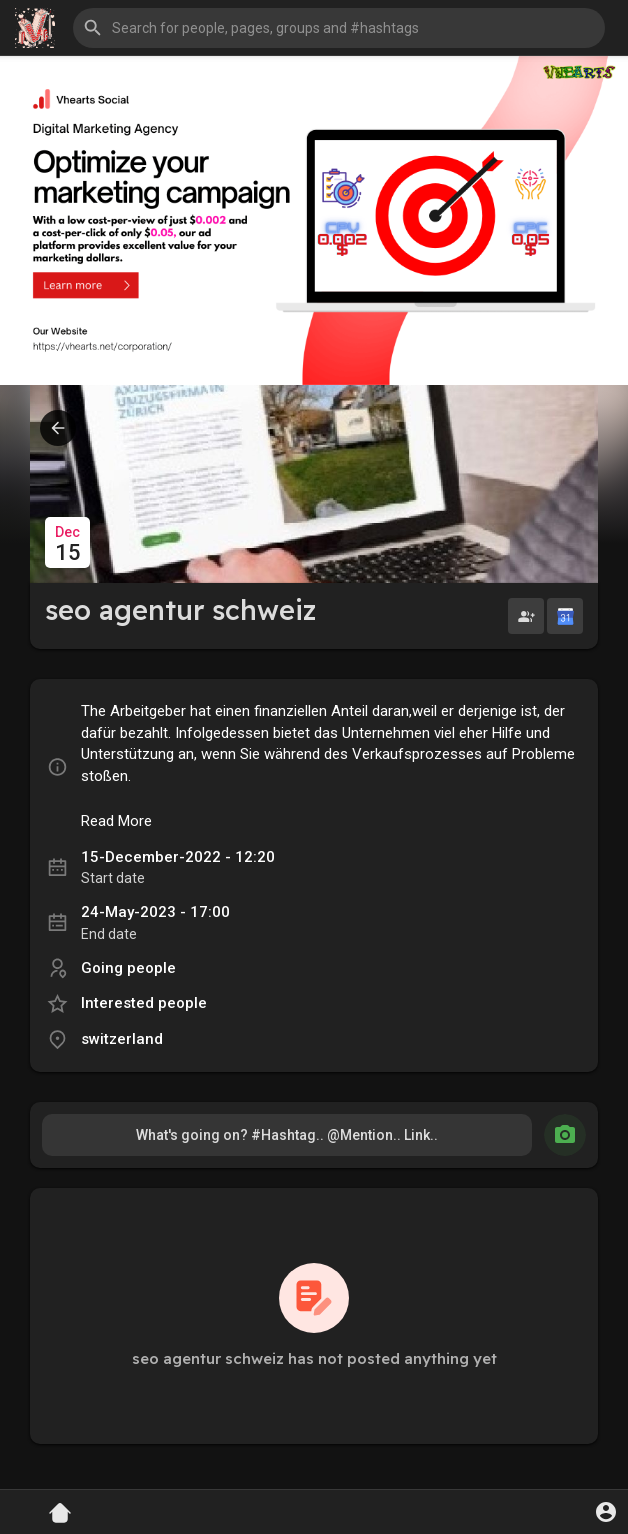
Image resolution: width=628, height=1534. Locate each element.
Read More (116, 821)
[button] (339, 28)
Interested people (144, 1003)
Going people (128, 968)
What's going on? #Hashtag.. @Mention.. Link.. (287, 1135)
